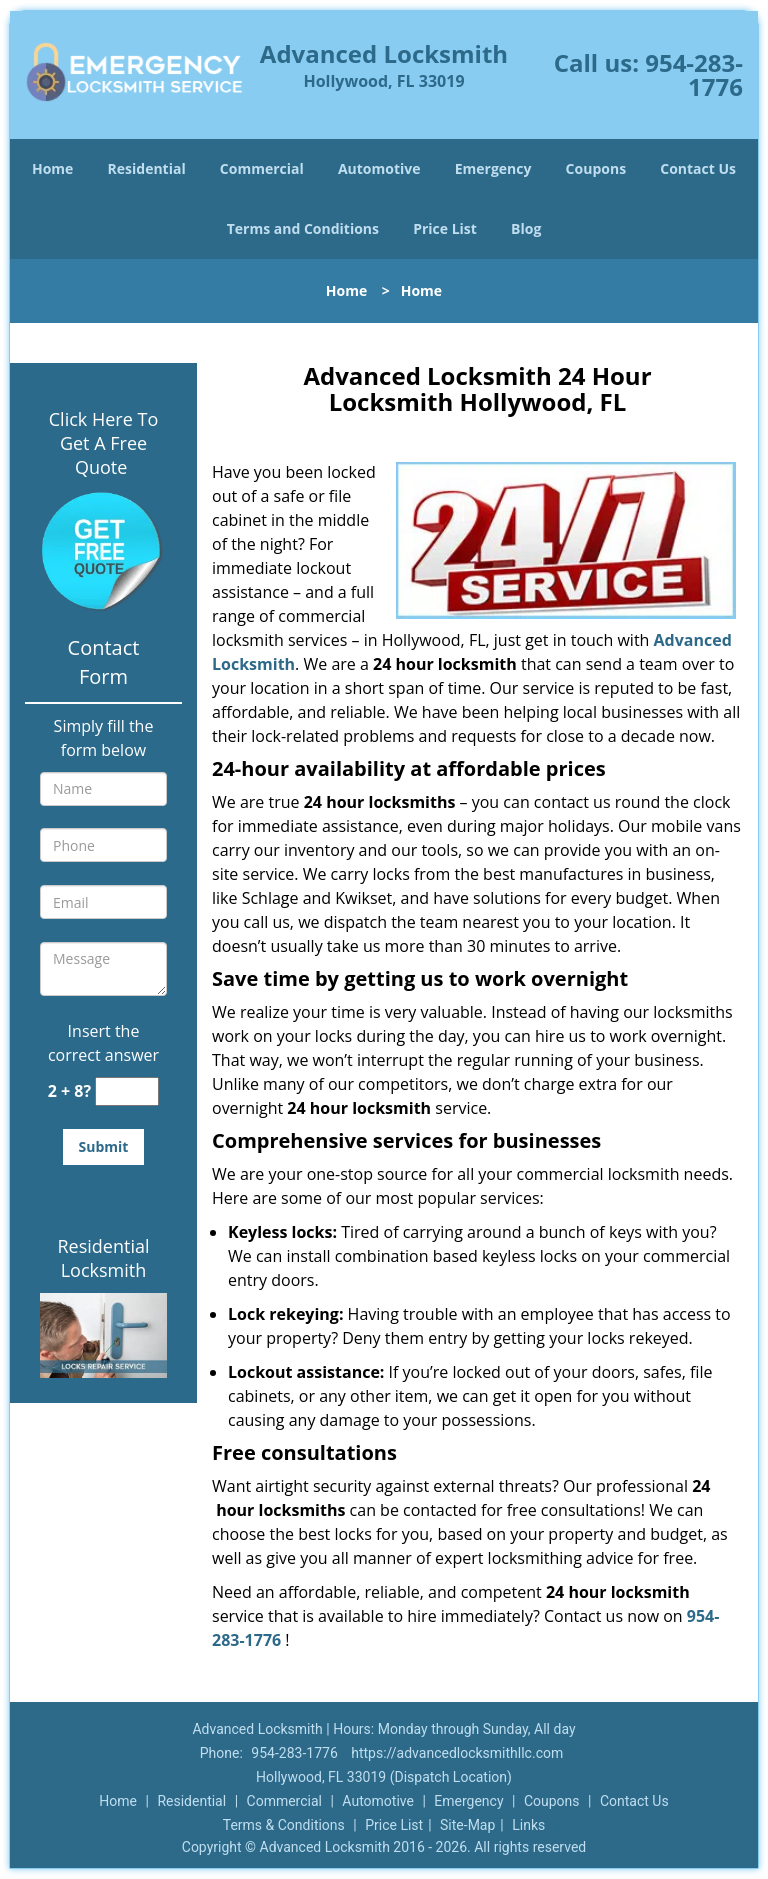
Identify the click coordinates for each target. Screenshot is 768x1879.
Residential (147, 168)
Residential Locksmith (103, 1258)
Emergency (493, 168)
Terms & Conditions (284, 1825)
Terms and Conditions (303, 228)
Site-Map (467, 1825)
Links (528, 1825)
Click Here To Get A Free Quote (103, 443)
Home (52, 168)
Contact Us (698, 168)
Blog (526, 228)
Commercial (262, 168)
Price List (445, 228)
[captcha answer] (127, 1091)
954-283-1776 (694, 74)
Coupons (596, 168)
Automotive (379, 168)
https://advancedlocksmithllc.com (457, 1753)
